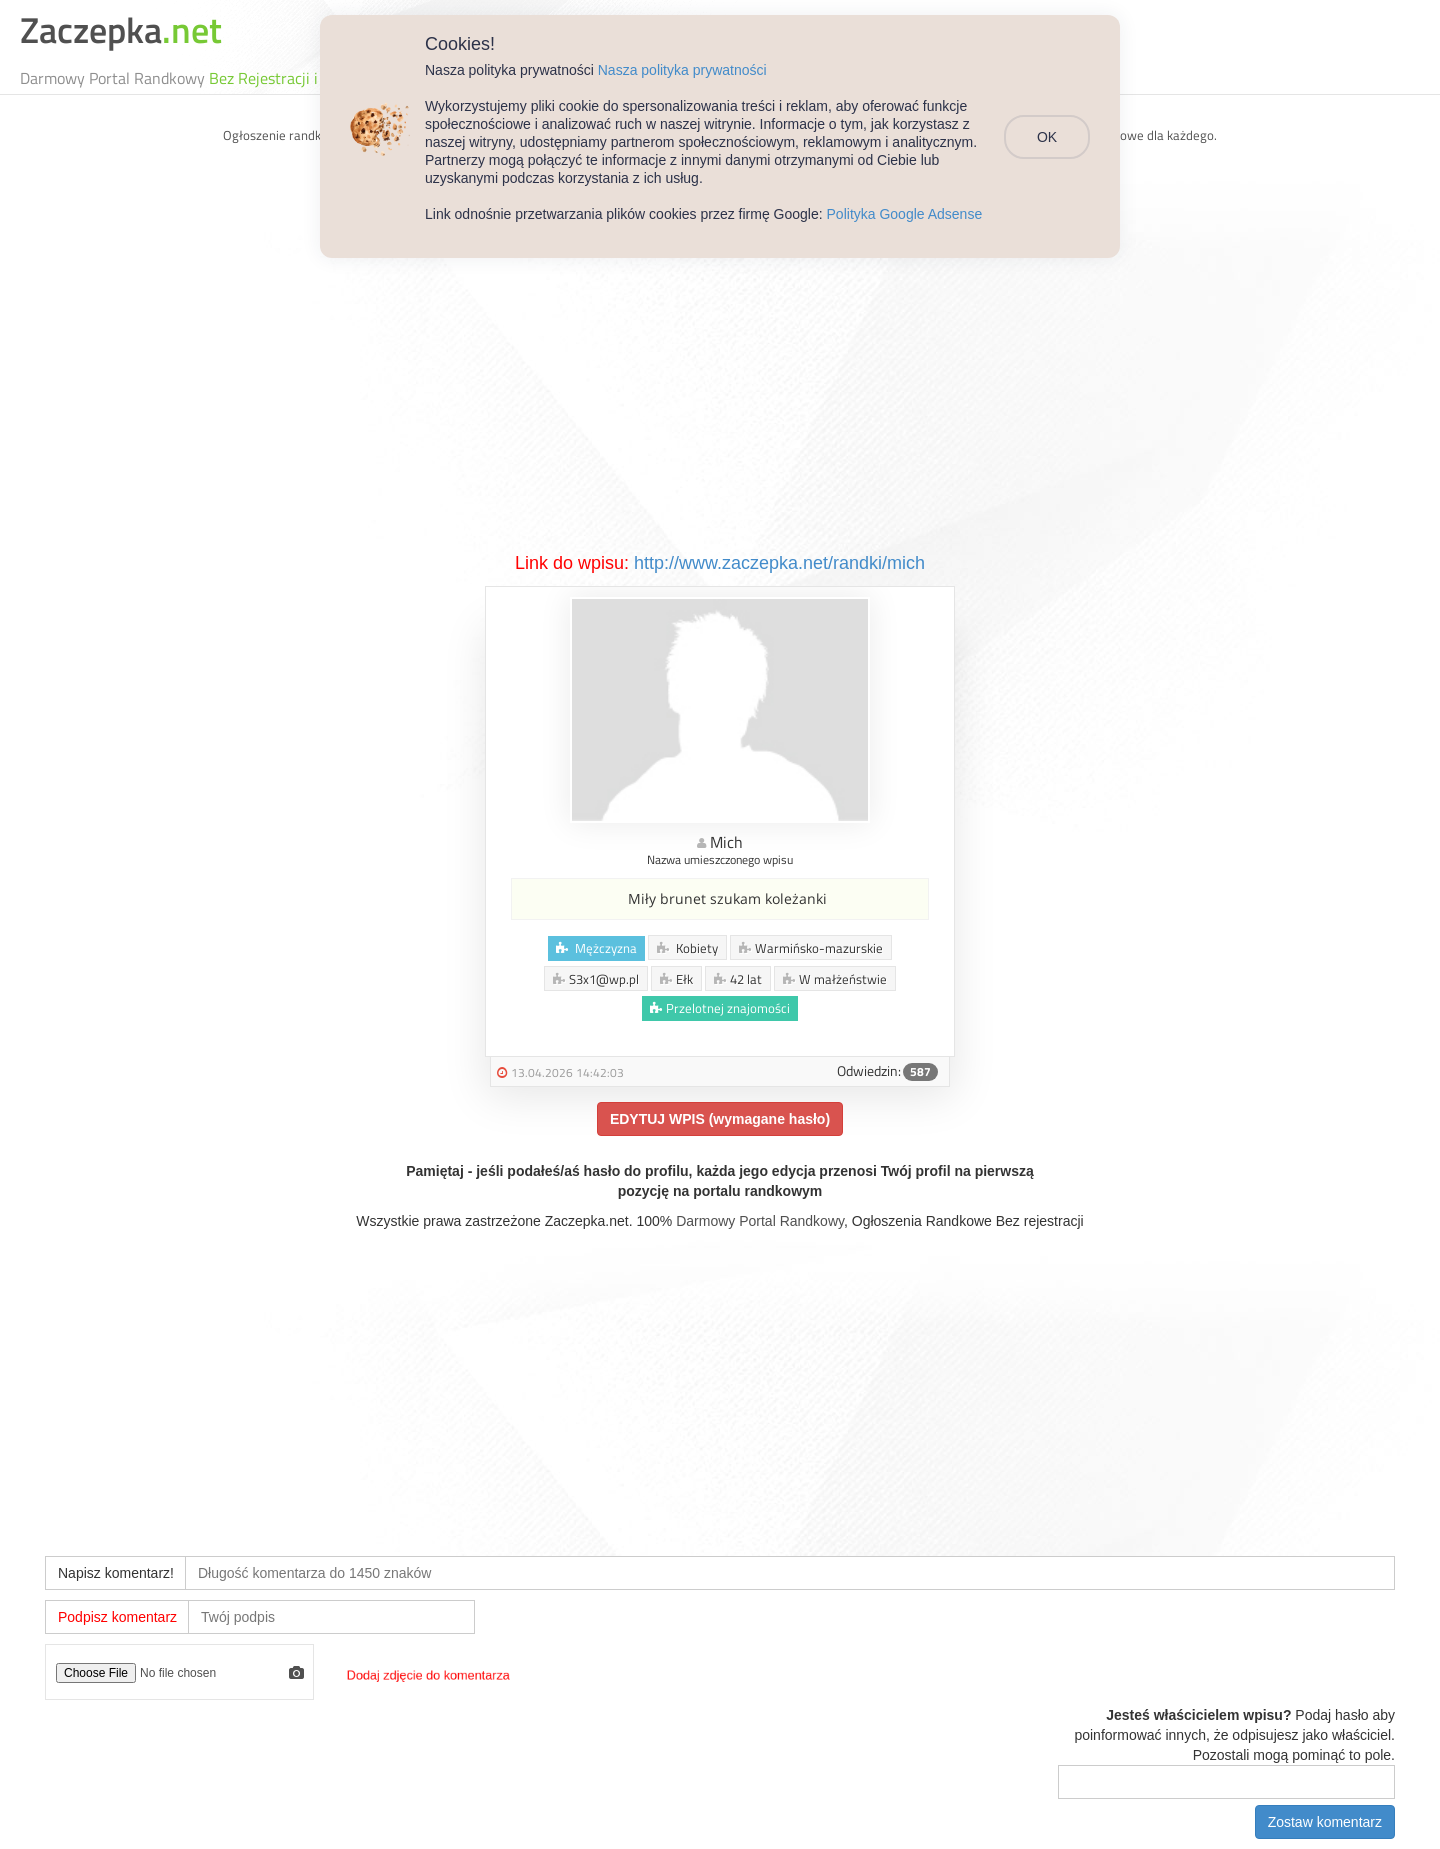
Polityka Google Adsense (905, 214)
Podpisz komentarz (117, 1617)
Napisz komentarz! (116, 1573)
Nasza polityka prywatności (682, 70)
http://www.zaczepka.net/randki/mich (779, 563)
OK (1047, 137)
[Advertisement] (720, 401)
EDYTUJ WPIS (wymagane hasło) (720, 1119)
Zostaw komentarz (1325, 1822)
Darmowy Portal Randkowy (760, 1221)
